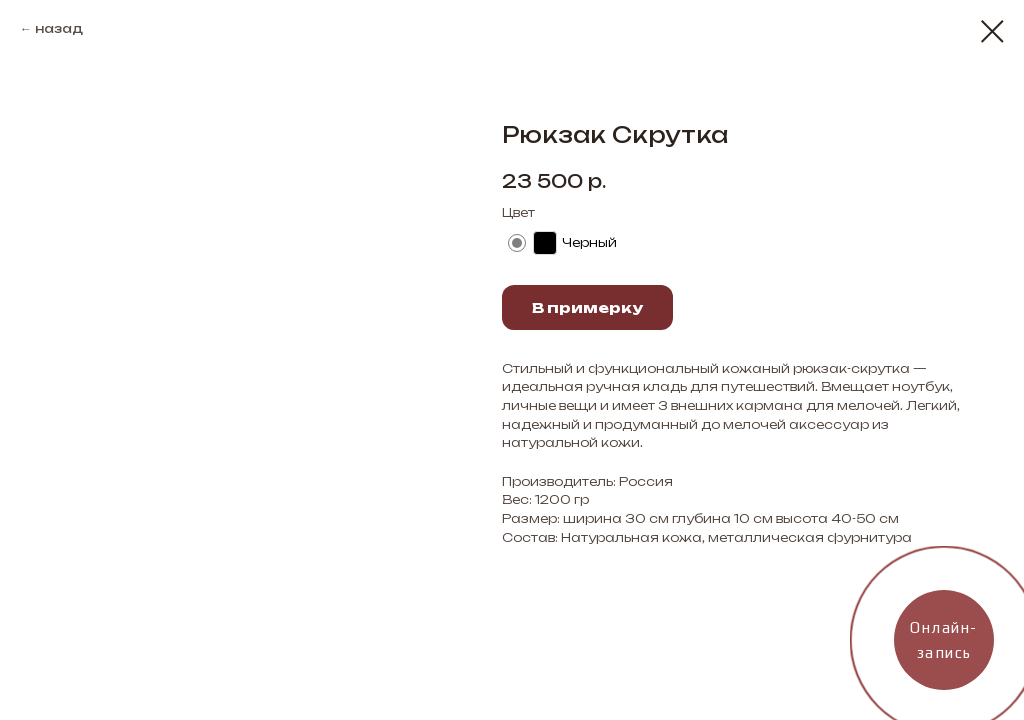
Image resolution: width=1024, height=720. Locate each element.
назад (59, 28)
